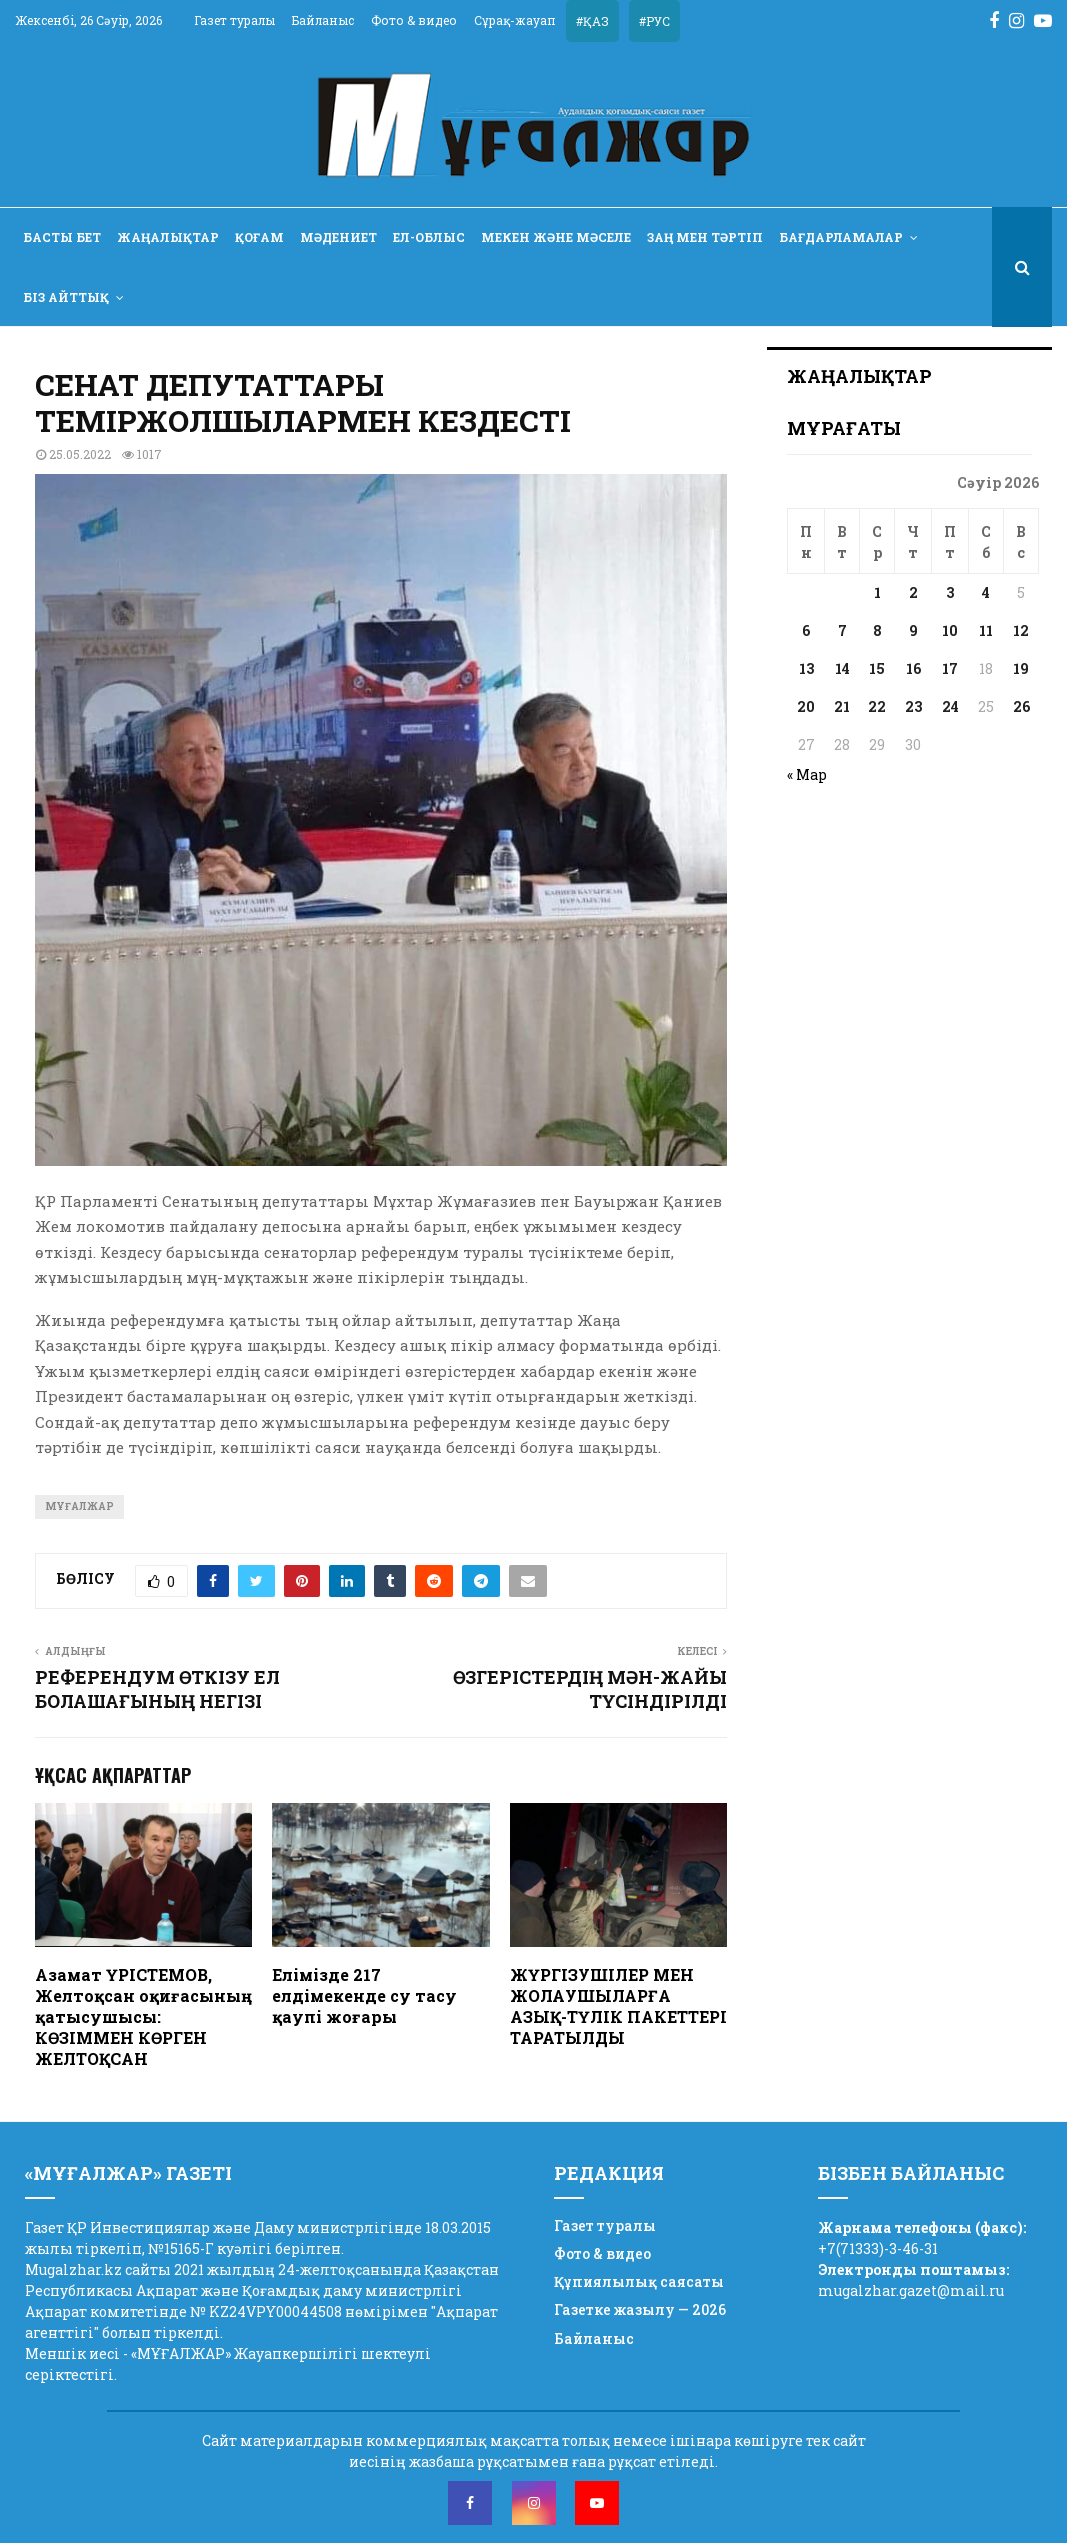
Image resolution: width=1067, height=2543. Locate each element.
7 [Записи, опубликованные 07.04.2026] (842, 630)
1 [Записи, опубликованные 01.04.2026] (877, 592)
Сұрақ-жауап (515, 20)
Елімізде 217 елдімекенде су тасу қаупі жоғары (364, 1995)
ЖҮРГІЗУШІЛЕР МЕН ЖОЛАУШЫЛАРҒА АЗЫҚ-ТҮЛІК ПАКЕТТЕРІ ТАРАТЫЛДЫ (618, 2005)
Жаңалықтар (168, 237)
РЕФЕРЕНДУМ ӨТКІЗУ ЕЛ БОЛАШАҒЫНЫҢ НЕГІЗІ (157, 1689)
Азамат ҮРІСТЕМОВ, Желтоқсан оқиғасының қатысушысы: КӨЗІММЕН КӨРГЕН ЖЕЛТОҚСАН (143, 2016)
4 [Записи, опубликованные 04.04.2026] (986, 592)
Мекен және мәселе (556, 237)
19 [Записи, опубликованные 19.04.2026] (1021, 668)
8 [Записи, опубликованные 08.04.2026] (877, 630)
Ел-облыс (429, 237)
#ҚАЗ (592, 21)
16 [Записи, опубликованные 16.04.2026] (913, 668)
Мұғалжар (79, 1506)
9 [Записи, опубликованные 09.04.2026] (913, 630)
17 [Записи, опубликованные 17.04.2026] (950, 668)
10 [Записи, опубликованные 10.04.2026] (950, 630)
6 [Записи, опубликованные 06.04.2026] (806, 630)
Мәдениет (338, 237)
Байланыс (323, 20)
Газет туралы (234, 20)
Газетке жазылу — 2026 (640, 2309)
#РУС (654, 21)
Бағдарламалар (841, 237)
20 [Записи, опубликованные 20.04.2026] (806, 706)
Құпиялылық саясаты (639, 2281)
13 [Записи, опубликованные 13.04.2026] (806, 668)
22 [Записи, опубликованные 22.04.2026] (877, 706)
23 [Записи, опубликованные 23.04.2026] (913, 706)
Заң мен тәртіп (705, 237)
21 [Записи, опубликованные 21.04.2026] (842, 706)
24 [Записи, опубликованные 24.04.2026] (950, 706)
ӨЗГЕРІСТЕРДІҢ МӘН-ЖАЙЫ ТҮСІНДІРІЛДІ (590, 1689)
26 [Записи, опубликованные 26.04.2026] (1021, 706)
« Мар (807, 774)
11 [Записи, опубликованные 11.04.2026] (986, 630)
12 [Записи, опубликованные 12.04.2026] (1021, 630)
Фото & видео (414, 20)
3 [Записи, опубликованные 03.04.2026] (950, 592)
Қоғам (259, 237)
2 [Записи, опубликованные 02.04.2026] (913, 592)
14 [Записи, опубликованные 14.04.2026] (842, 668)
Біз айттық (66, 297)
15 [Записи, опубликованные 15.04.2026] (877, 668)
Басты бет (62, 237)
